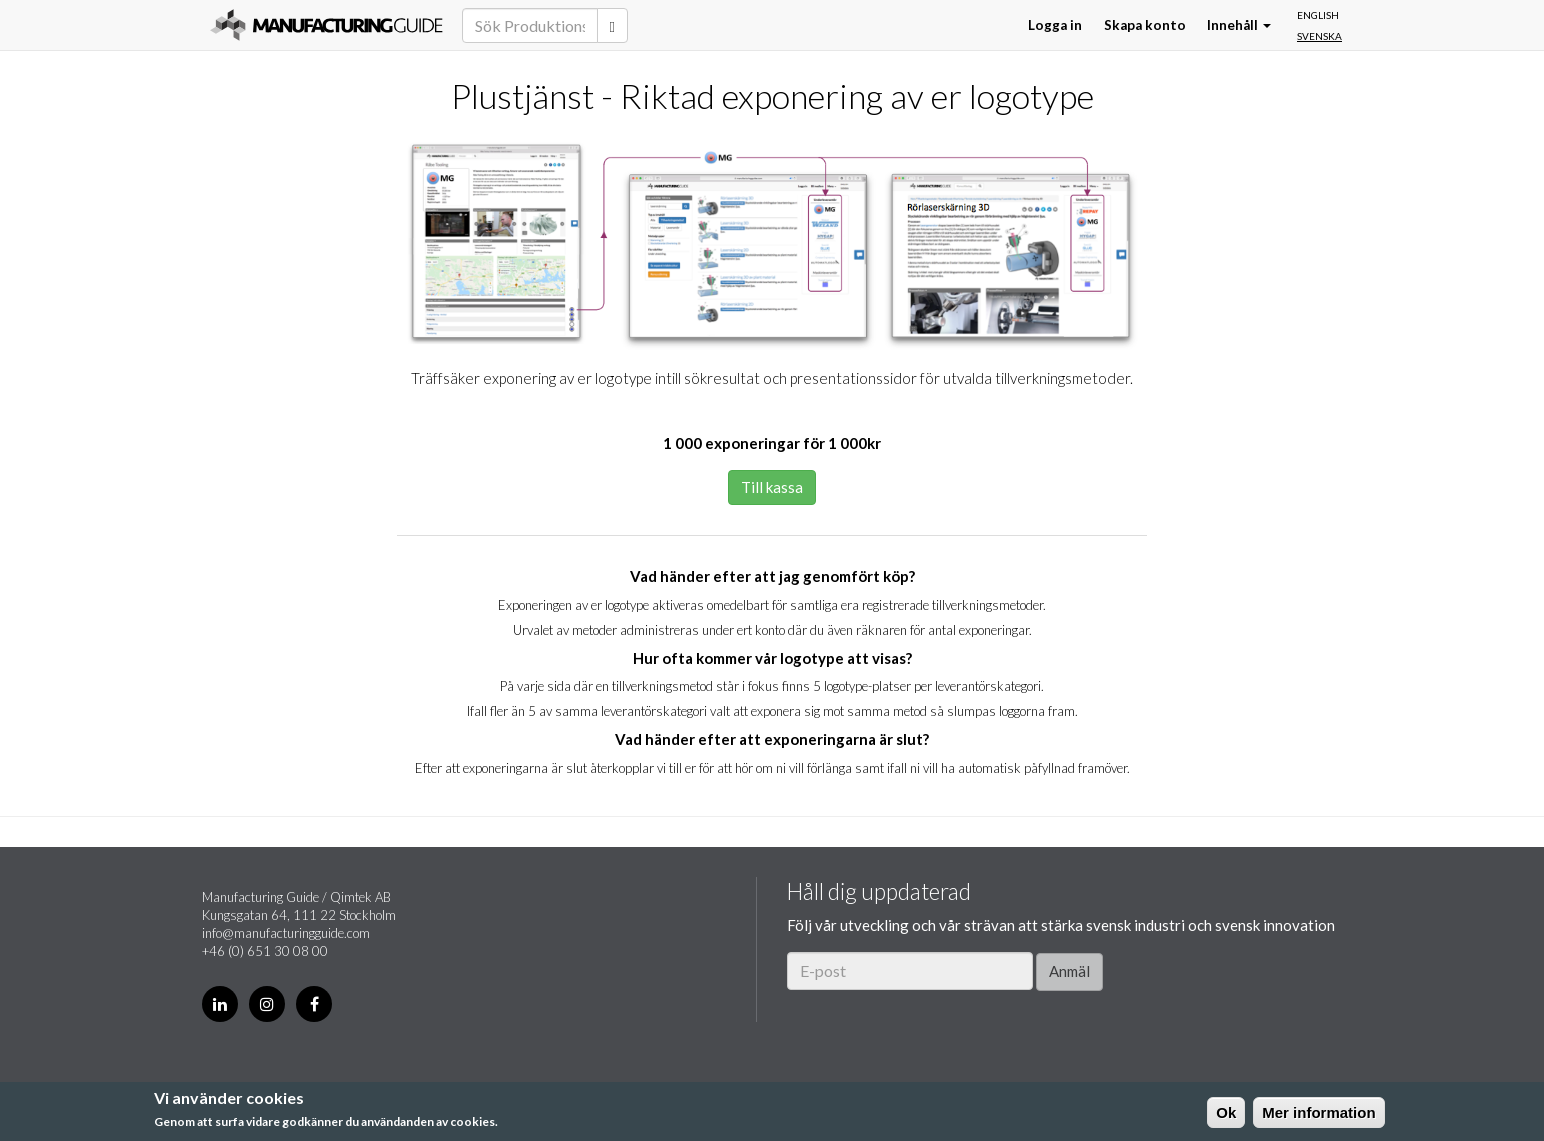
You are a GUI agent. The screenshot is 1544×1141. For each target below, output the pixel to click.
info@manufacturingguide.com (286, 933)
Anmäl (1069, 971)
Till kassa (772, 487)
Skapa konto (1145, 25)
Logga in (1055, 25)
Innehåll (1239, 25)
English (1318, 15)
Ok (1226, 1112)
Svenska (1319, 36)
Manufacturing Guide (326, 25)
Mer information (1318, 1112)
